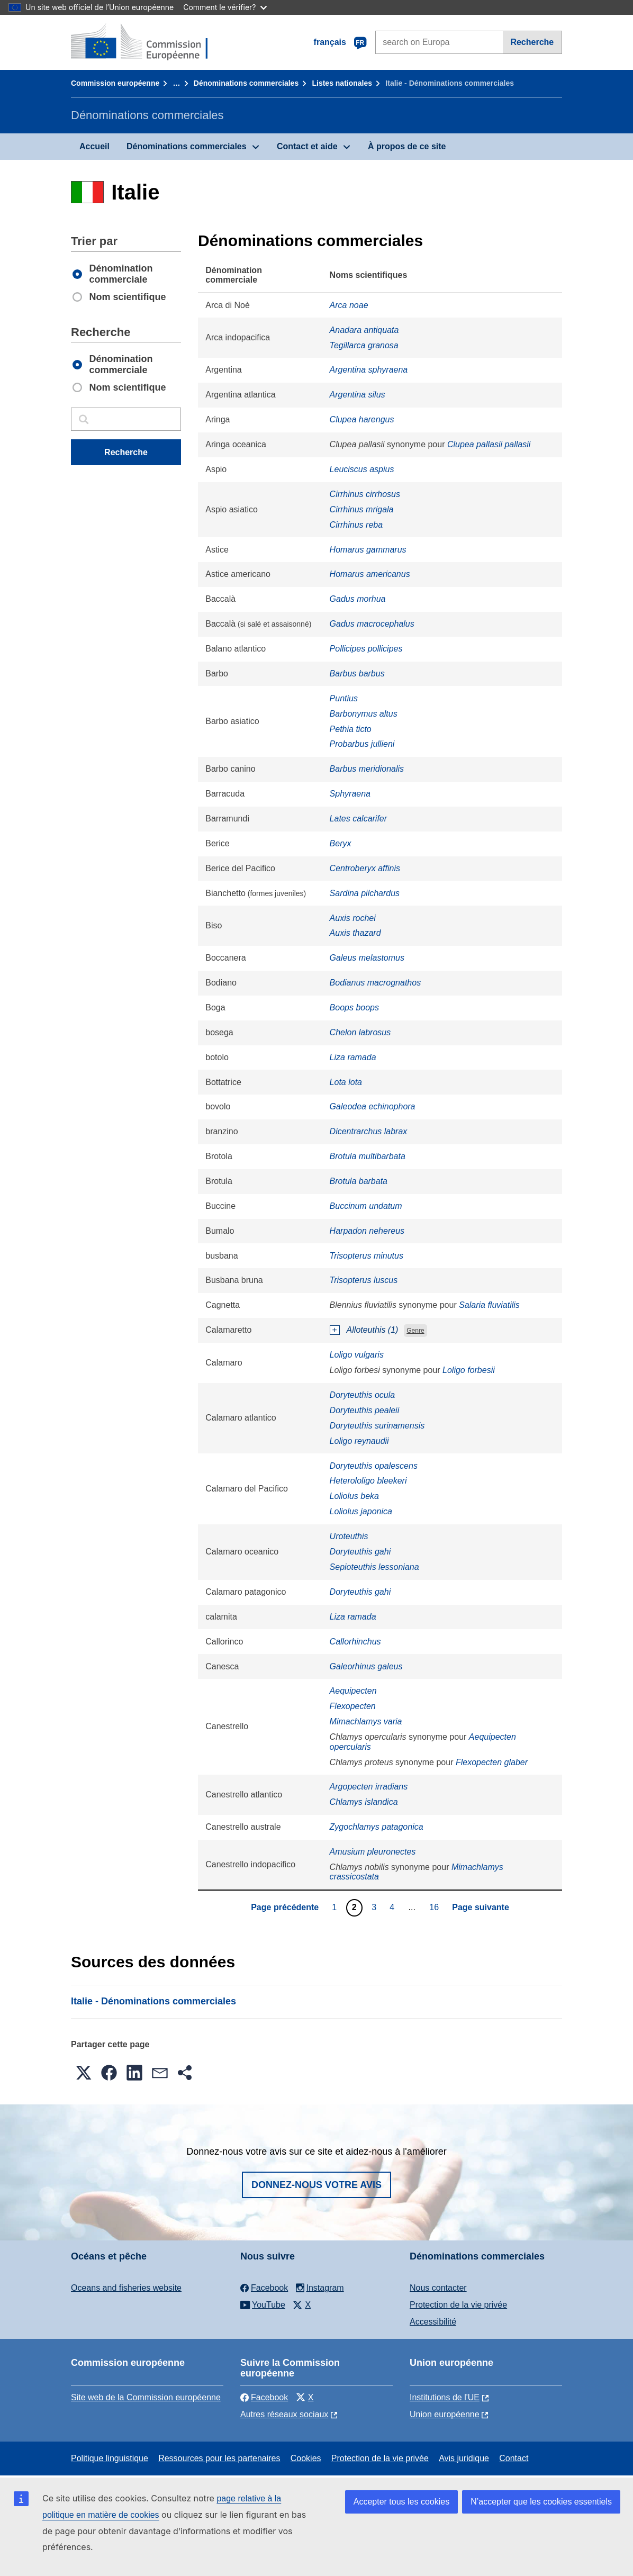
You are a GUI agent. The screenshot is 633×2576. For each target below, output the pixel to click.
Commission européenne (115, 83)
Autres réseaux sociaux (284, 2414)
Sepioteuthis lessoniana (374, 1566)
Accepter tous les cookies (401, 2501)
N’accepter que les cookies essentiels (541, 2501)
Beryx (340, 843)
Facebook (264, 2397)
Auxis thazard (355, 932)
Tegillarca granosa (364, 345)
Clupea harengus (362, 419)
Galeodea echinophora (372, 1106)
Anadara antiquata (364, 330)
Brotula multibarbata (367, 1156)
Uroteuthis (349, 1536)
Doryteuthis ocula (362, 1394)
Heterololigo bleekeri (368, 1480)
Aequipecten (353, 1690)
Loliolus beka (354, 1496)
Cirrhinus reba (356, 524)
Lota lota (346, 1082)
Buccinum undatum (366, 1205)
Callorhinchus (355, 1641)
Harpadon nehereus (367, 1230)
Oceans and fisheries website (126, 2287)
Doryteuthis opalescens (374, 1465)
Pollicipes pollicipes (366, 648)
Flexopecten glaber (492, 1762)
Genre (415, 1330)
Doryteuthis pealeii (365, 1410)
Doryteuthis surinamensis (377, 1425)
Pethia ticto (351, 729)
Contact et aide (307, 146)
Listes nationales (342, 83)
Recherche (532, 42)
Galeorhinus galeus (366, 1666)
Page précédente (285, 1907)
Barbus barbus (357, 673)
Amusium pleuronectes (373, 1851)
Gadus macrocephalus (372, 623)
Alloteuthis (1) (373, 1329)
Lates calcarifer (358, 818)
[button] (83, 2072)
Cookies (306, 2458)
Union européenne (445, 2414)
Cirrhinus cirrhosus (365, 494)
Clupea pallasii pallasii (488, 444)
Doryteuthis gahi (360, 1551)
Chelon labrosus (360, 1032)
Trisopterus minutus (366, 1255)
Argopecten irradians (369, 1786)
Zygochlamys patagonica (376, 1826)
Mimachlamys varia (366, 1721)
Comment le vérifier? (224, 7)
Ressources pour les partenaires (219, 2458)
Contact (513, 2458)
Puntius (344, 698)
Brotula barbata (358, 1181)
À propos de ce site (407, 146)
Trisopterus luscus (364, 1280)
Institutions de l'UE (445, 2397)
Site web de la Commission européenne (146, 2397)
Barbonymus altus (363, 713)
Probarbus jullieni (362, 743)
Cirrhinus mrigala (362, 509)
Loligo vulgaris (357, 1354)
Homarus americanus (370, 574)
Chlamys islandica (364, 1801)
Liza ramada (353, 1057)
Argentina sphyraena (369, 369)
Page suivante (480, 1907)
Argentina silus (357, 394)
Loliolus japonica (361, 1511)
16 (435, 1907)
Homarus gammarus (368, 549)
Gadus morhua (358, 598)
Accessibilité (433, 2321)
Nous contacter (438, 2287)
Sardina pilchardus (365, 893)
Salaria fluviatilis (489, 1304)
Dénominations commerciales (246, 83)
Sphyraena (350, 793)
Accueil (94, 146)
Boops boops (354, 1007)
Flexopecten (353, 1706)
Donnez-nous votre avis (316, 2185)
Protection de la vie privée (458, 2304)
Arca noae (349, 305)
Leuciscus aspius (362, 469)
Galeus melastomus (367, 957)
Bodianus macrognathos (375, 982)
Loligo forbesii (468, 1370)
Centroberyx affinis (365, 868)
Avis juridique (464, 2458)
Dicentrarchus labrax (369, 1131)
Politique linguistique (109, 2458)
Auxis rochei (353, 918)
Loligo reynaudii (359, 1440)
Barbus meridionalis (367, 768)
